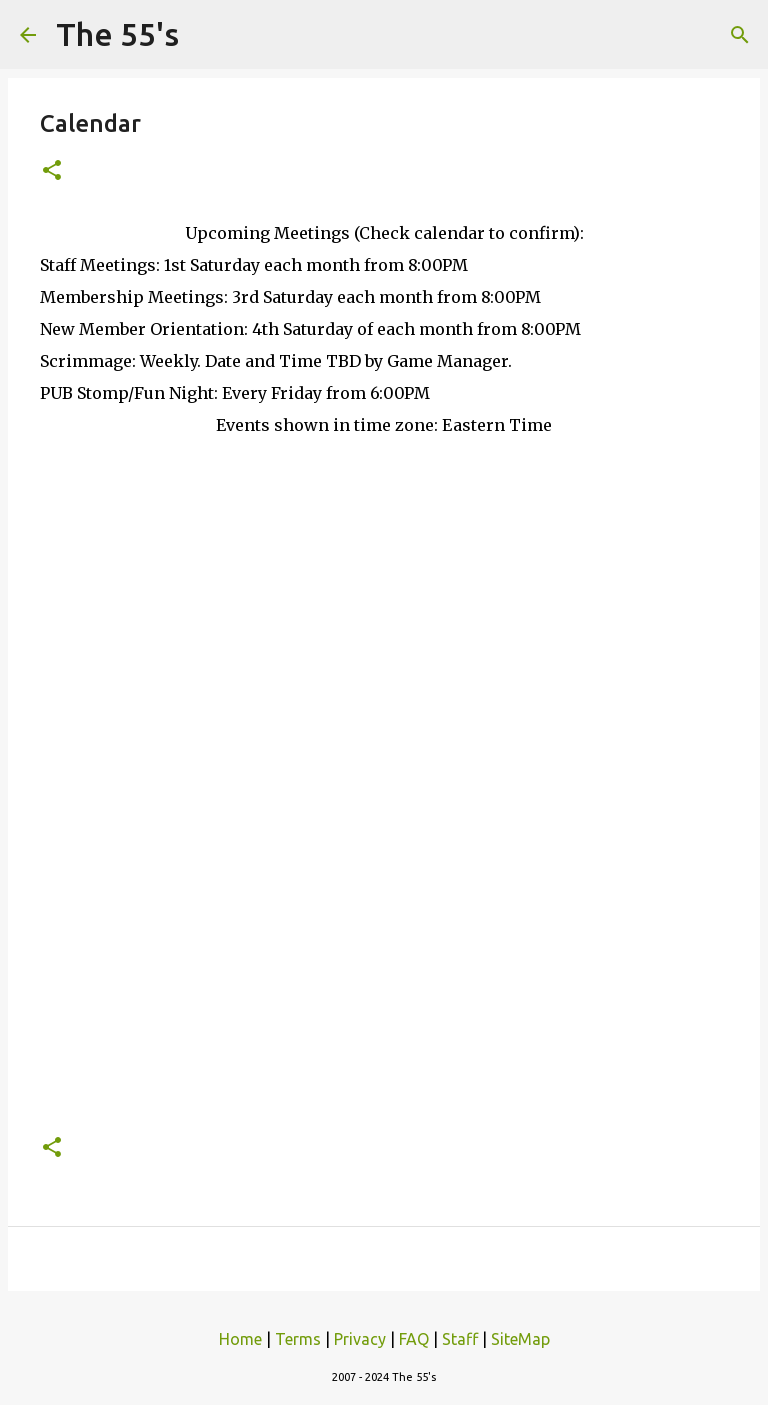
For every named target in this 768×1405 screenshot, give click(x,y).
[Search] (740, 35)
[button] (52, 171)
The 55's (117, 34)
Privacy (360, 1339)
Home (240, 1339)
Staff (460, 1339)
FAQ (414, 1339)
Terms (298, 1339)
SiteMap (520, 1339)
